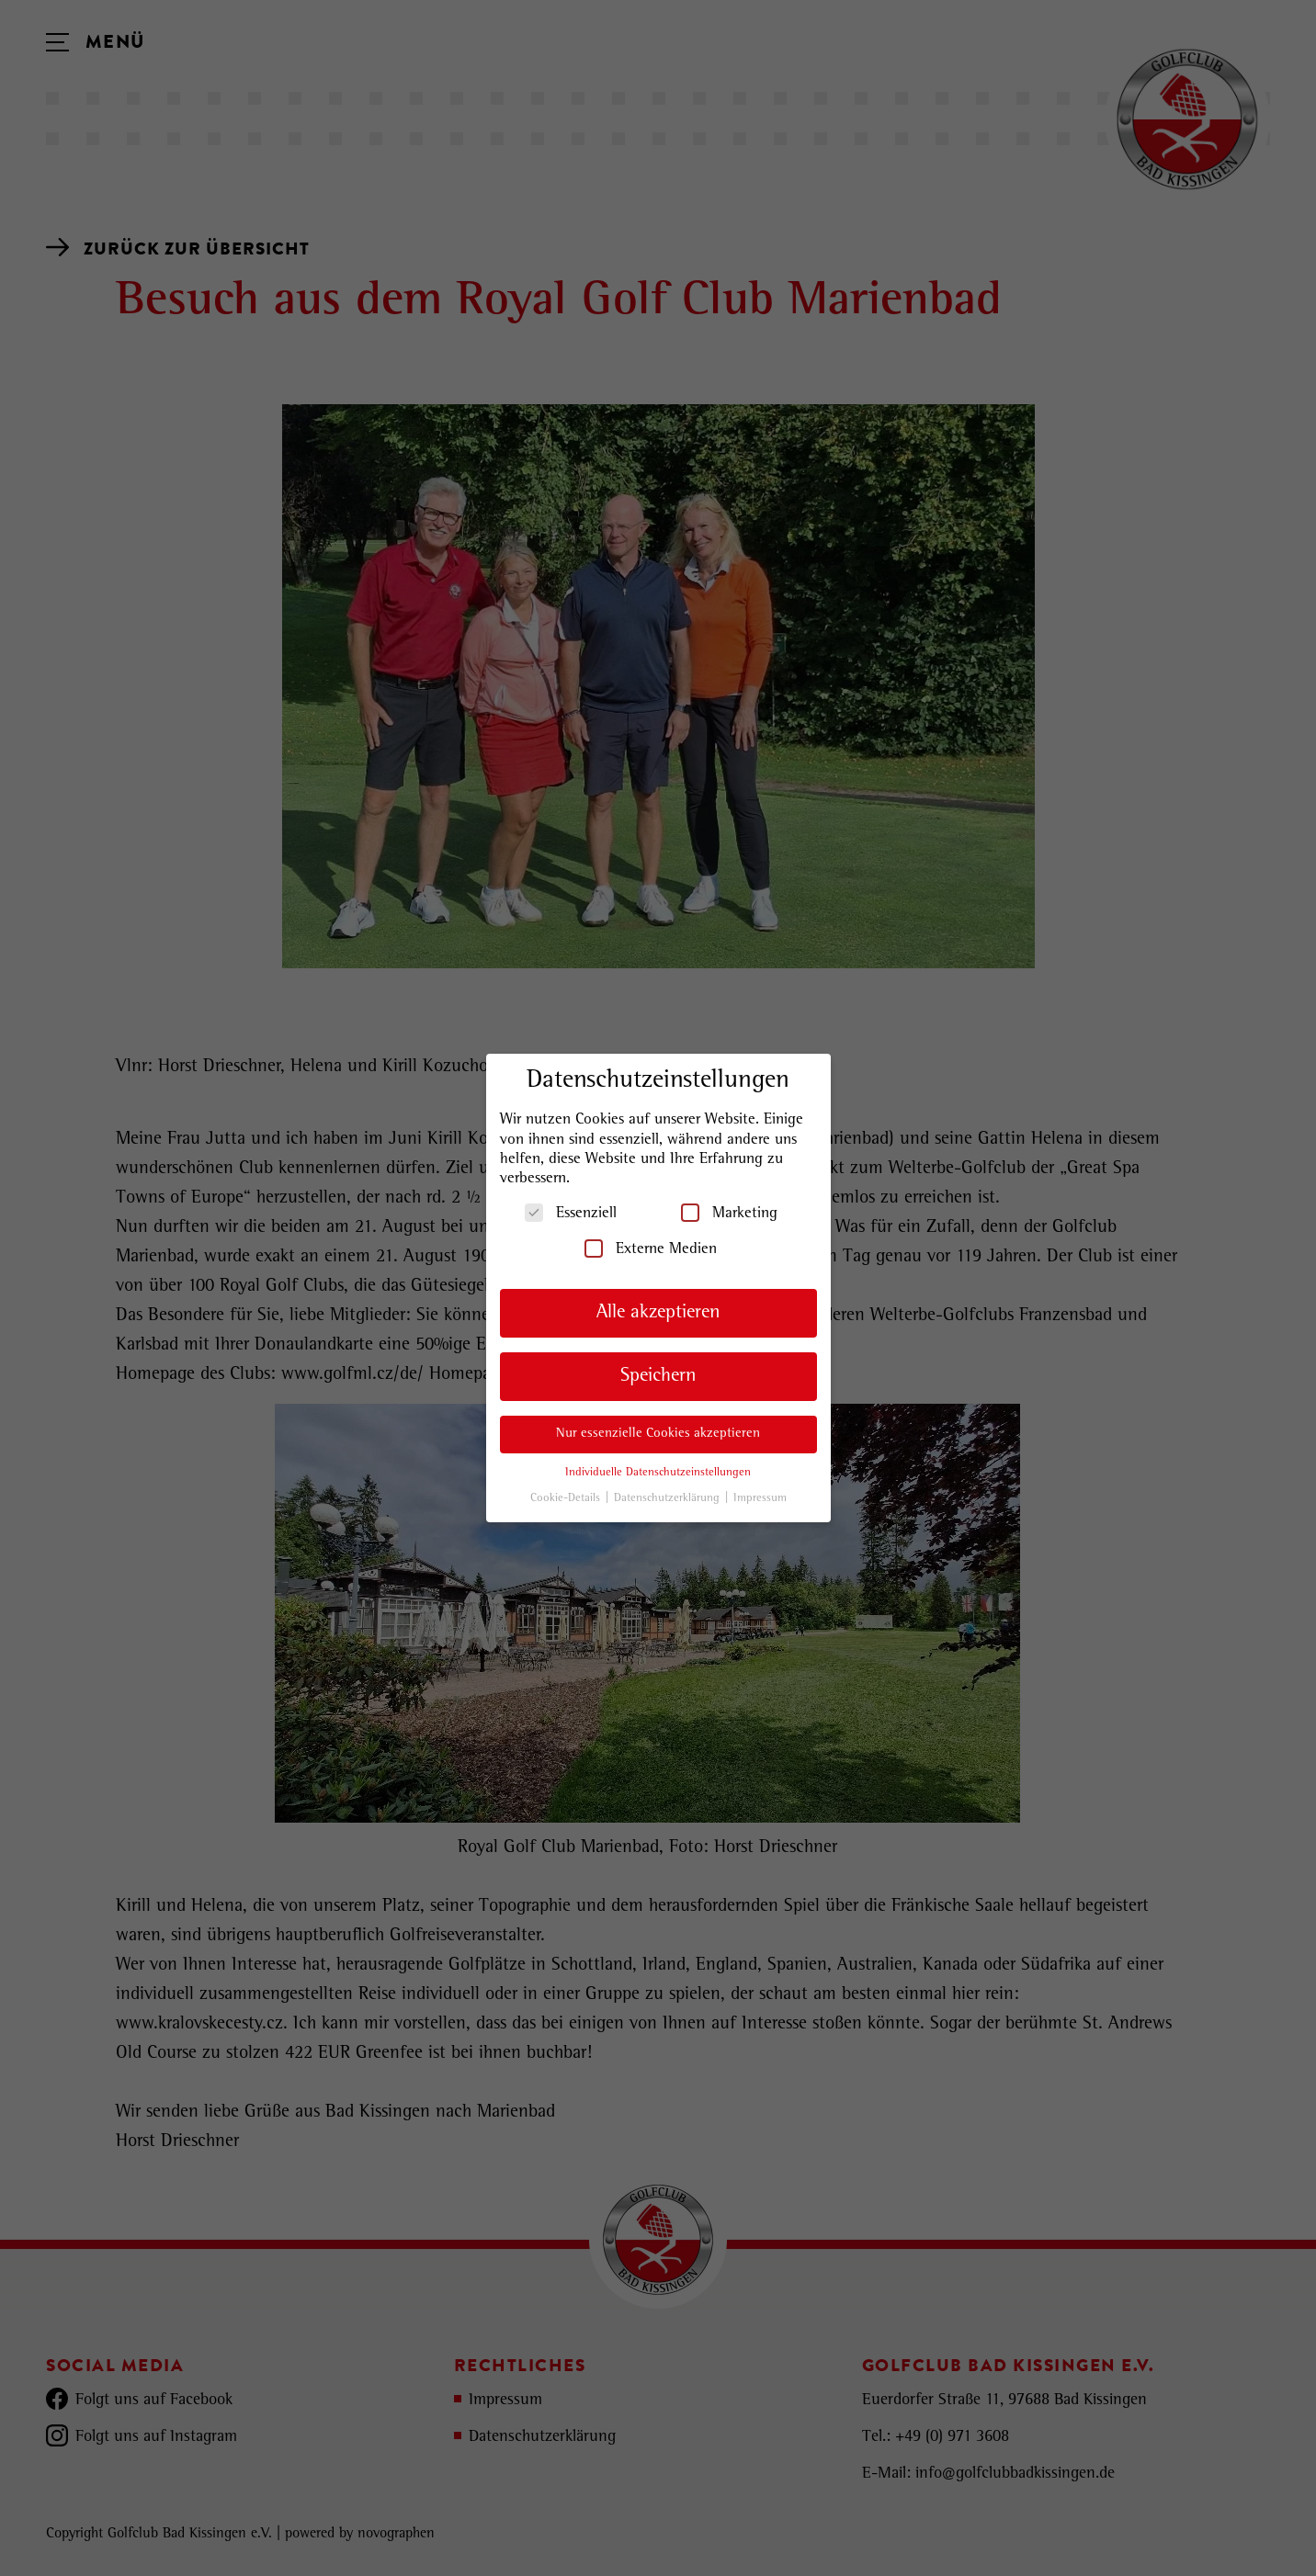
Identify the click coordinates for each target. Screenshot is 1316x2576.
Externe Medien (650, 1248)
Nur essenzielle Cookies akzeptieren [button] (658, 1434)
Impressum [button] (760, 1499)
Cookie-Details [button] (567, 1499)
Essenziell (571, 1212)
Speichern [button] (658, 1376)
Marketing (729, 1212)
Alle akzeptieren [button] (658, 1313)
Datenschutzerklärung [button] (668, 1499)
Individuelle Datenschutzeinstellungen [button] (658, 1473)
